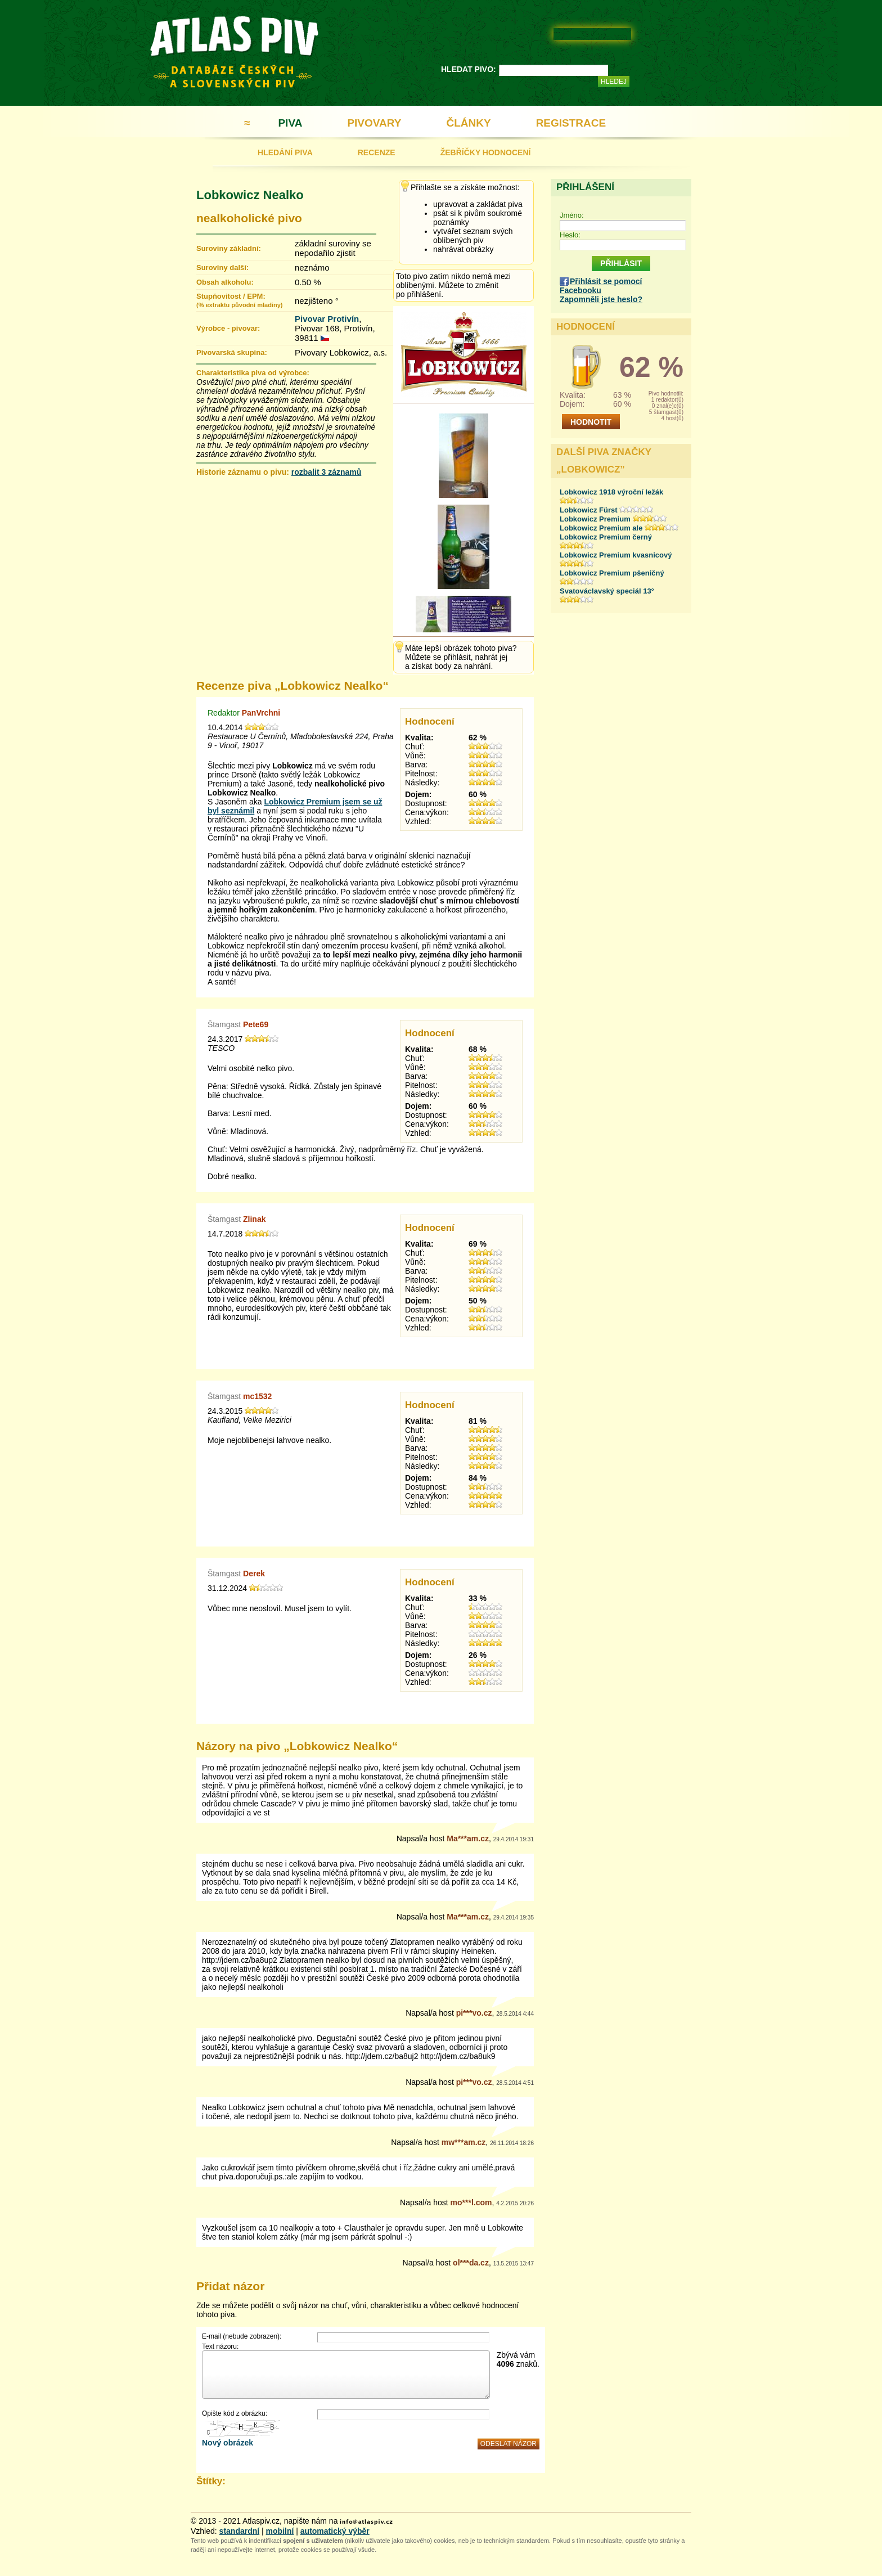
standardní (239, 2530)
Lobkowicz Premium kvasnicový (616, 555)
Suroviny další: (222, 267)
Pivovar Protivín (327, 318)
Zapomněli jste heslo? (601, 299)
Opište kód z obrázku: (234, 2413)
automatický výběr (335, 2530)
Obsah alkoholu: (225, 282)
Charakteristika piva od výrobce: (252, 372)
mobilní (280, 2530)
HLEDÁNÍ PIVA (285, 152)
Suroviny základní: (228, 248)
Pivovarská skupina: (231, 352)
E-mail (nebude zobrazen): (241, 2336)
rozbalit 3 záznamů (326, 471)
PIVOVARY (374, 123)
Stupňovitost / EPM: (239, 300)
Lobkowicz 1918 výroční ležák (611, 492)
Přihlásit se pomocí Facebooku (601, 286)
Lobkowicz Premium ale (601, 528)
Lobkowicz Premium (595, 519)
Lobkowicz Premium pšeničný (612, 573)
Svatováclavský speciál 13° (607, 591)
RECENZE (376, 152)
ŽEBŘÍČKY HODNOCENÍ (485, 152)
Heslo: (570, 235)
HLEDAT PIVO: (468, 69)
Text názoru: (220, 2346)
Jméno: (572, 215)
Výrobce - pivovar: (228, 328)
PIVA (290, 123)
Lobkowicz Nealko (250, 195)
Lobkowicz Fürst (589, 510)
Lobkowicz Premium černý (606, 537)
